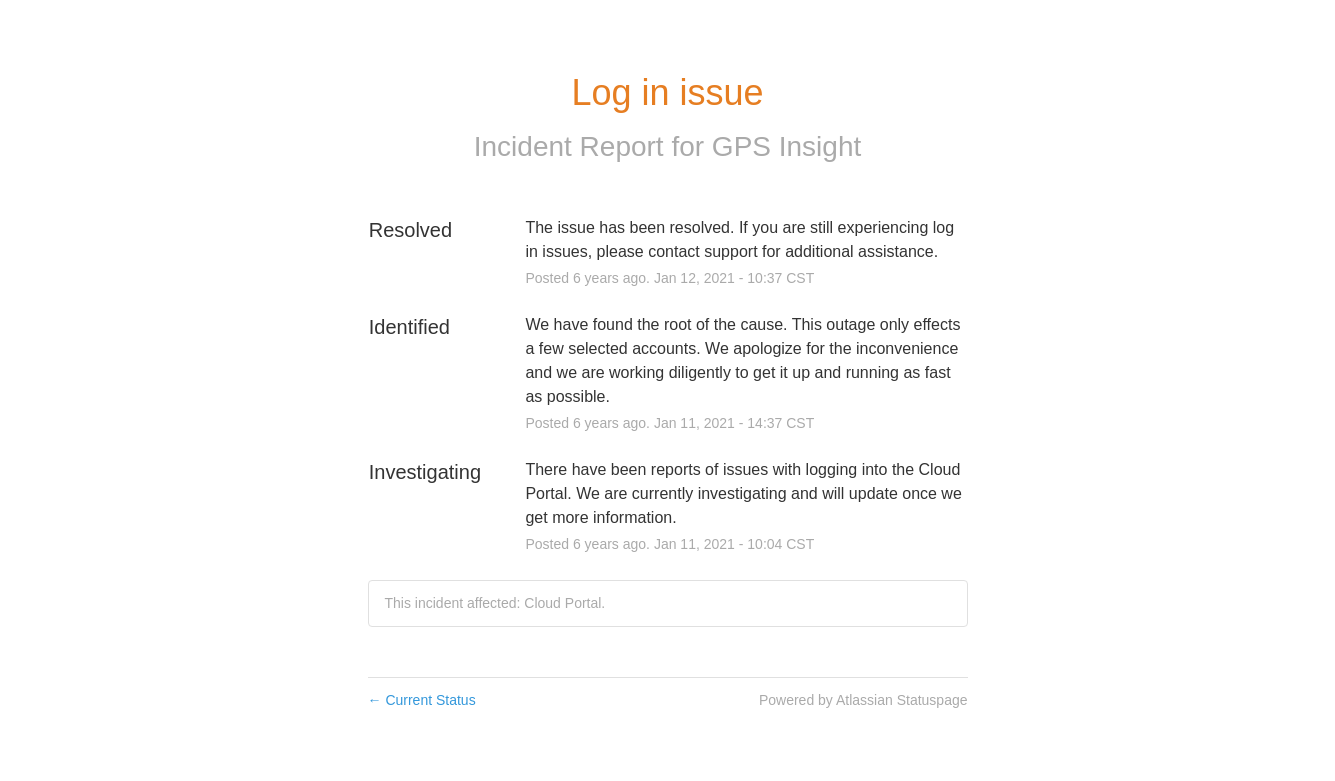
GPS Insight (786, 146)
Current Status (422, 700)
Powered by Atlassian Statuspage (863, 700)
